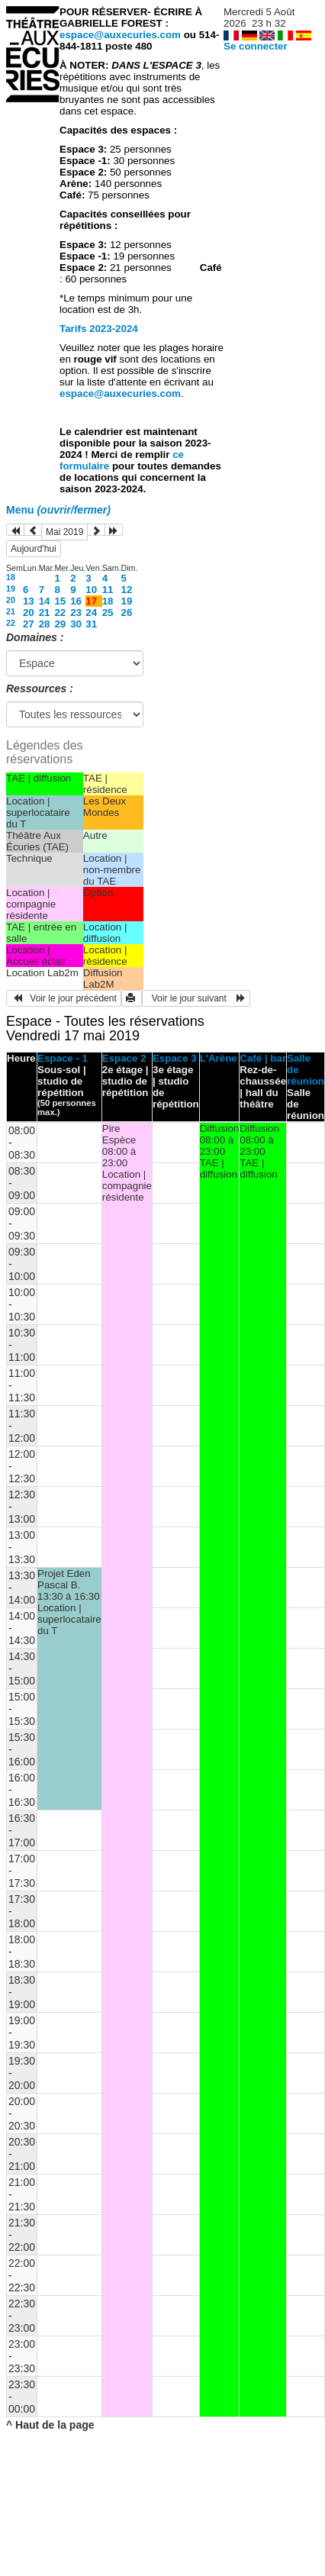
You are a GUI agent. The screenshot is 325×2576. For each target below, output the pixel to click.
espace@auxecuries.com (120, 34)
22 (60, 612)
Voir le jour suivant (196, 998)
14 (44, 601)
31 (91, 624)
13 (28, 601)
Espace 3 (175, 1058)
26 (127, 612)
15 (60, 601)
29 (60, 624)
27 (28, 624)
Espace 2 (124, 1058)
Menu (58, 510)
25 (108, 612)
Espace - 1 (62, 1058)
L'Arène (218, 1058)
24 (91, 612)
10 (91, 589)
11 (108, 589)
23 (76, 612)
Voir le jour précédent (64, 998)
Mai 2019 (64, 532)
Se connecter (256, 46)
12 (127, 589)
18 (10, 577)
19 (10, 588)
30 (76, 624)
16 (76, 601)
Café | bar (263, 1058)
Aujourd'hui (33, 548)
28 (44, 624)
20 (10, 600)
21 (10, 611)
